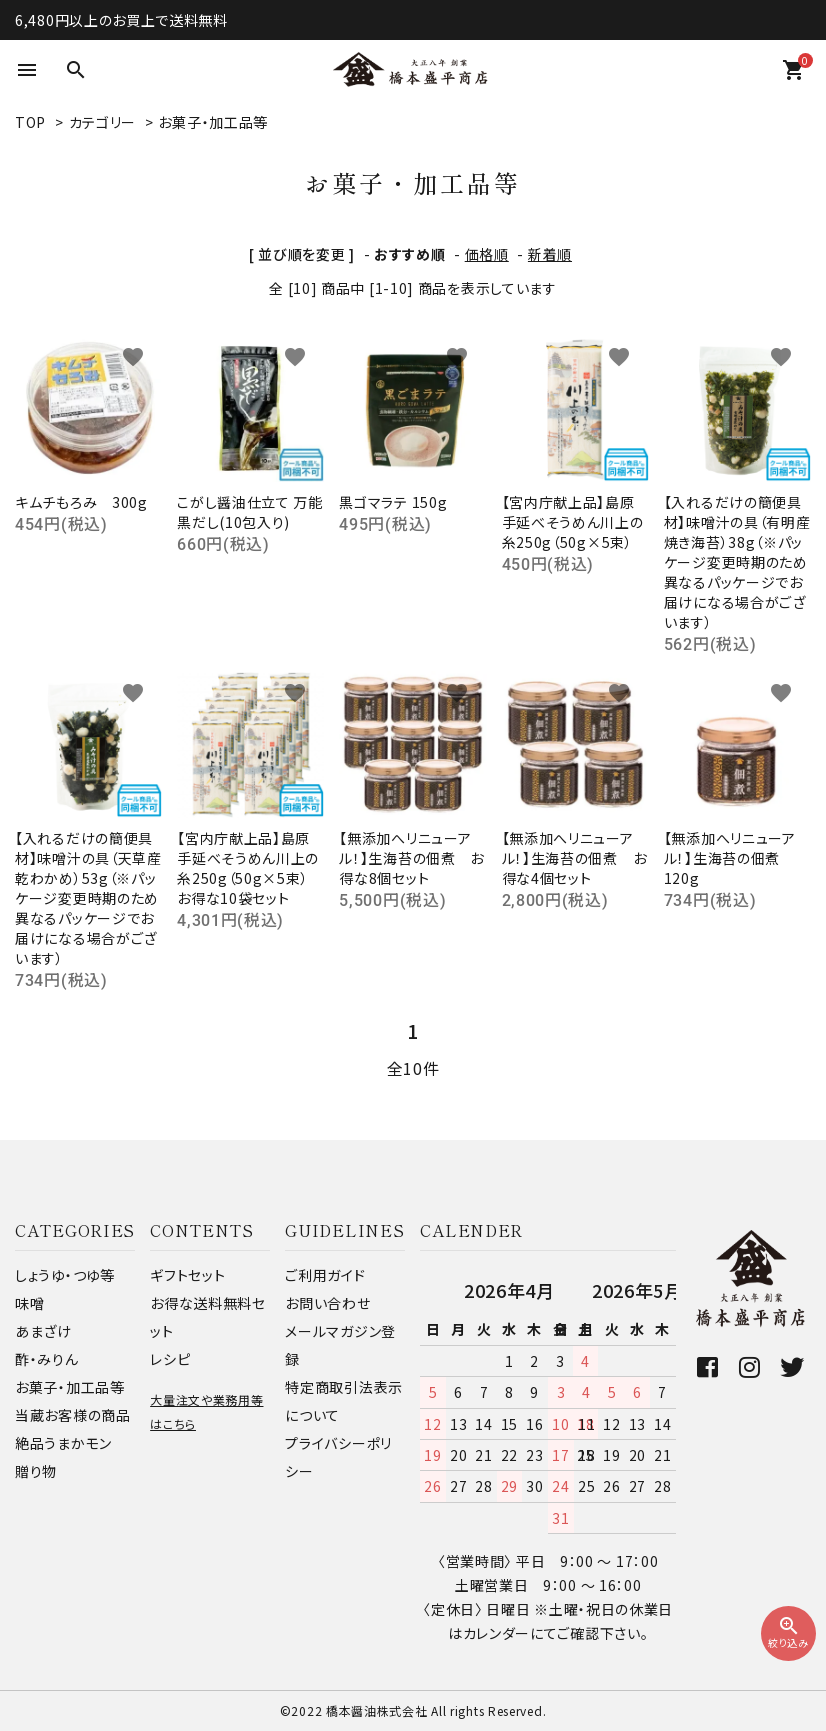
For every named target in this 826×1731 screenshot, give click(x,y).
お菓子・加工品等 (213, 122)
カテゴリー (103, 122)
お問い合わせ (327, 1303)
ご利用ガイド (325, 1275)
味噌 (29, 1303)
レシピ (170, 1359)
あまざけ (43, 1331)
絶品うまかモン (63, 1443)
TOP (30, 122)
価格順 (487, 254)
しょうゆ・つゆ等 (65, 1275)
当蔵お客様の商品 (73, 1415)
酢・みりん (47, 1359)
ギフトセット (187, 1275)
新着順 (550, 254)
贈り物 (36, 1471)
